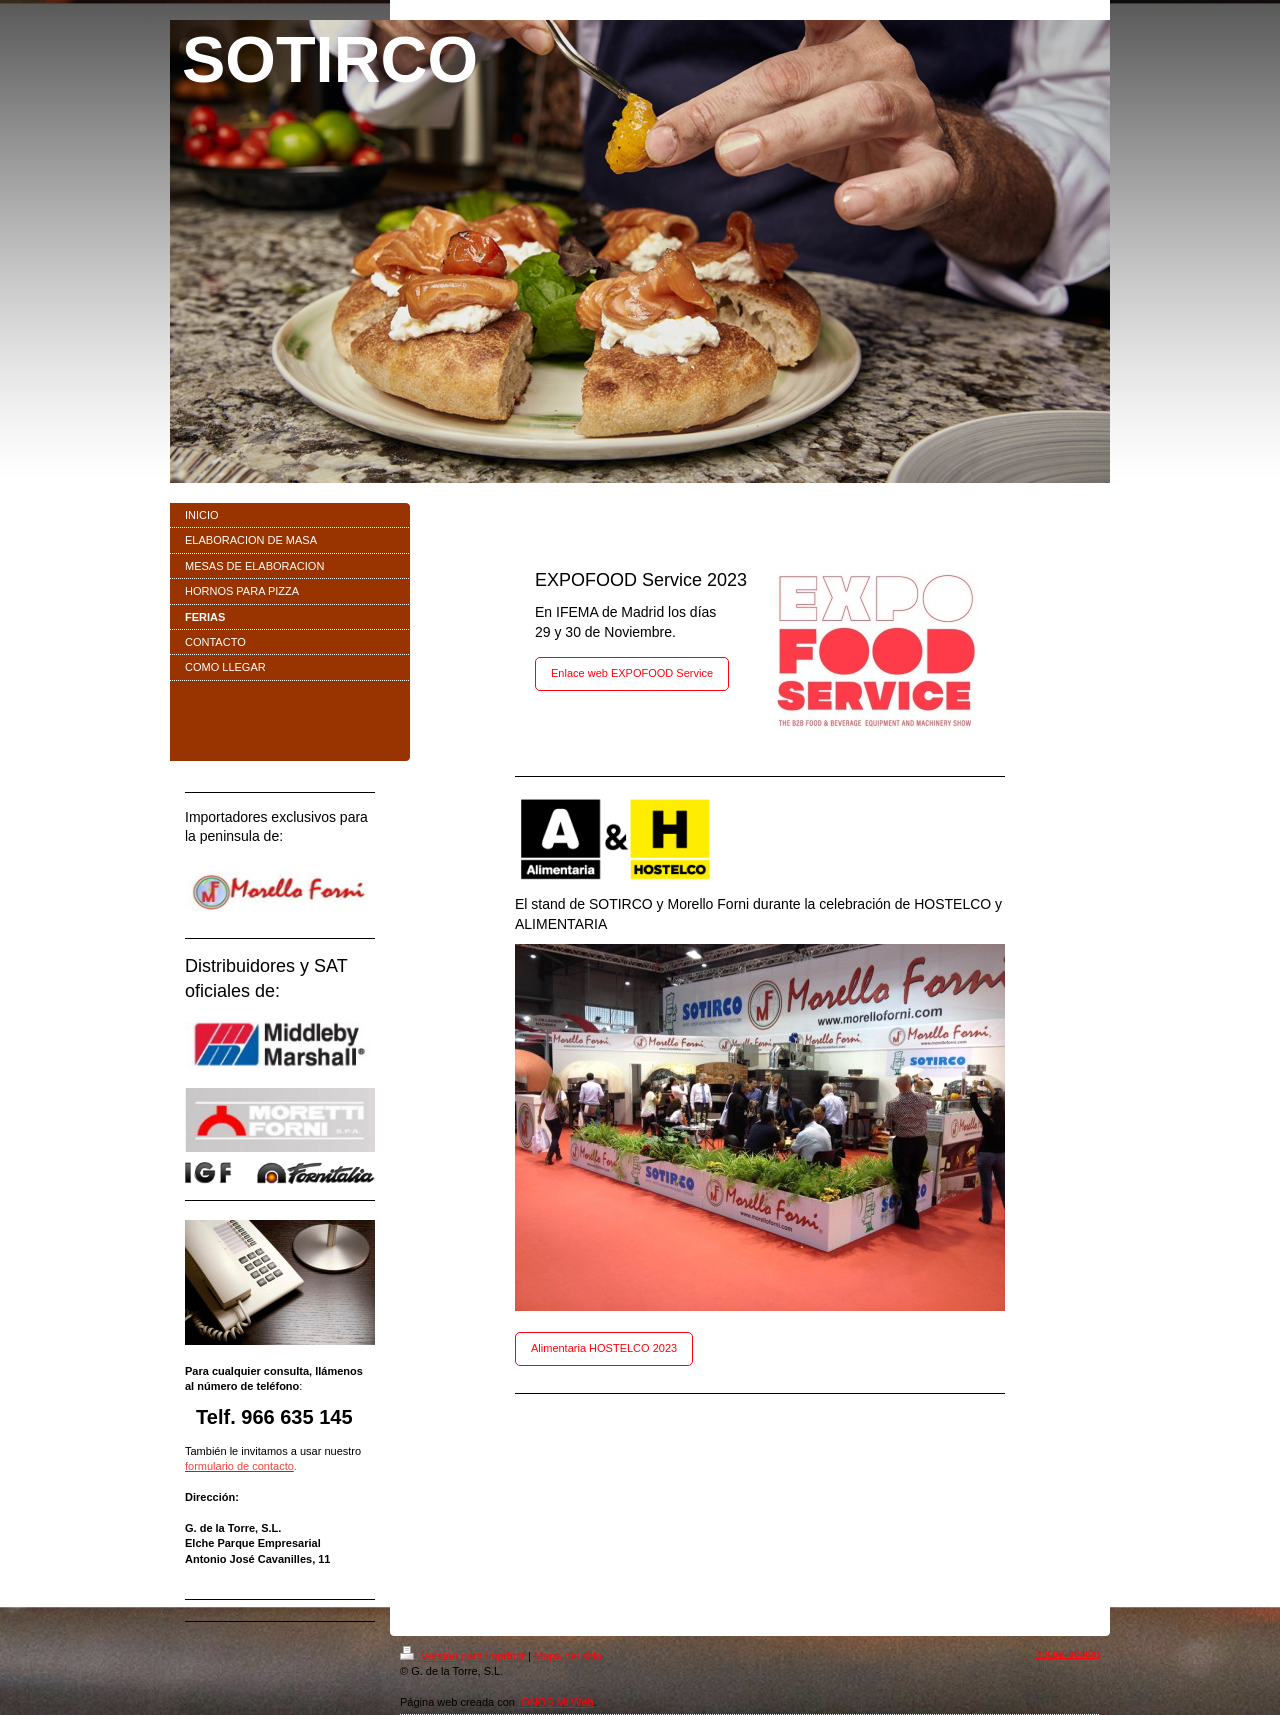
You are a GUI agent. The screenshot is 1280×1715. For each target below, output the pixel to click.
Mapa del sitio (568, 1656)
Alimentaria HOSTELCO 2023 (604, 1348)
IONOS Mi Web (556, 1702)
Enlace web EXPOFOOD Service (632, 673)
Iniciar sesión (1068, 1653)
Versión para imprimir (464, 1656)
